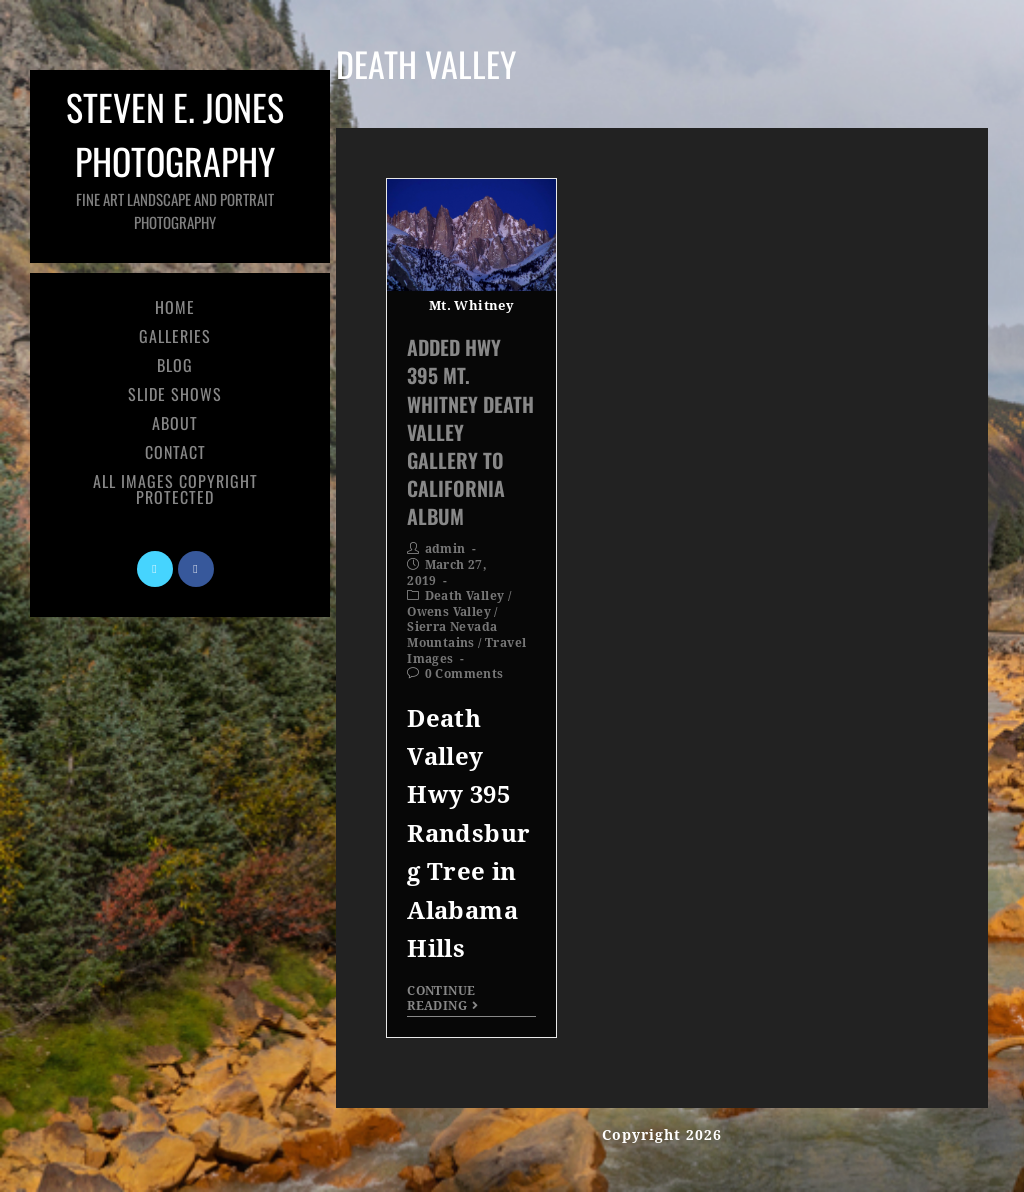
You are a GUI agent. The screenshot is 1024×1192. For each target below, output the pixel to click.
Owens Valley (449, 612)
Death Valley (465, 596)
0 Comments (464, 674)
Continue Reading (442, 998)
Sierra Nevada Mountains (452, 635)
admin (445, 549)
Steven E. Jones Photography (175, 156)
